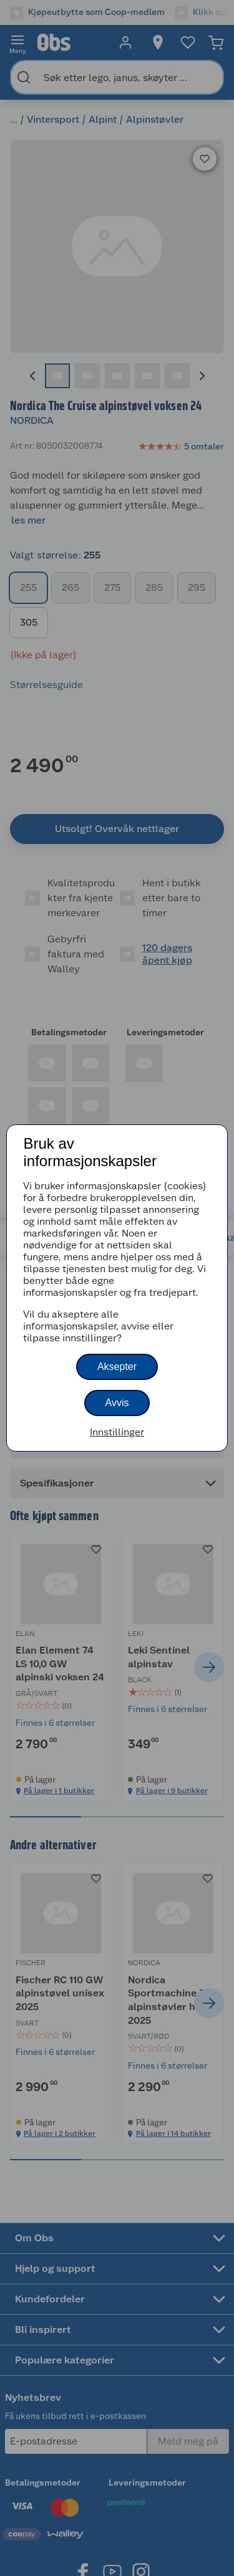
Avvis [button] (117, 1402)
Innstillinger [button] (117, 1432)
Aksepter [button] (117, 1366)
